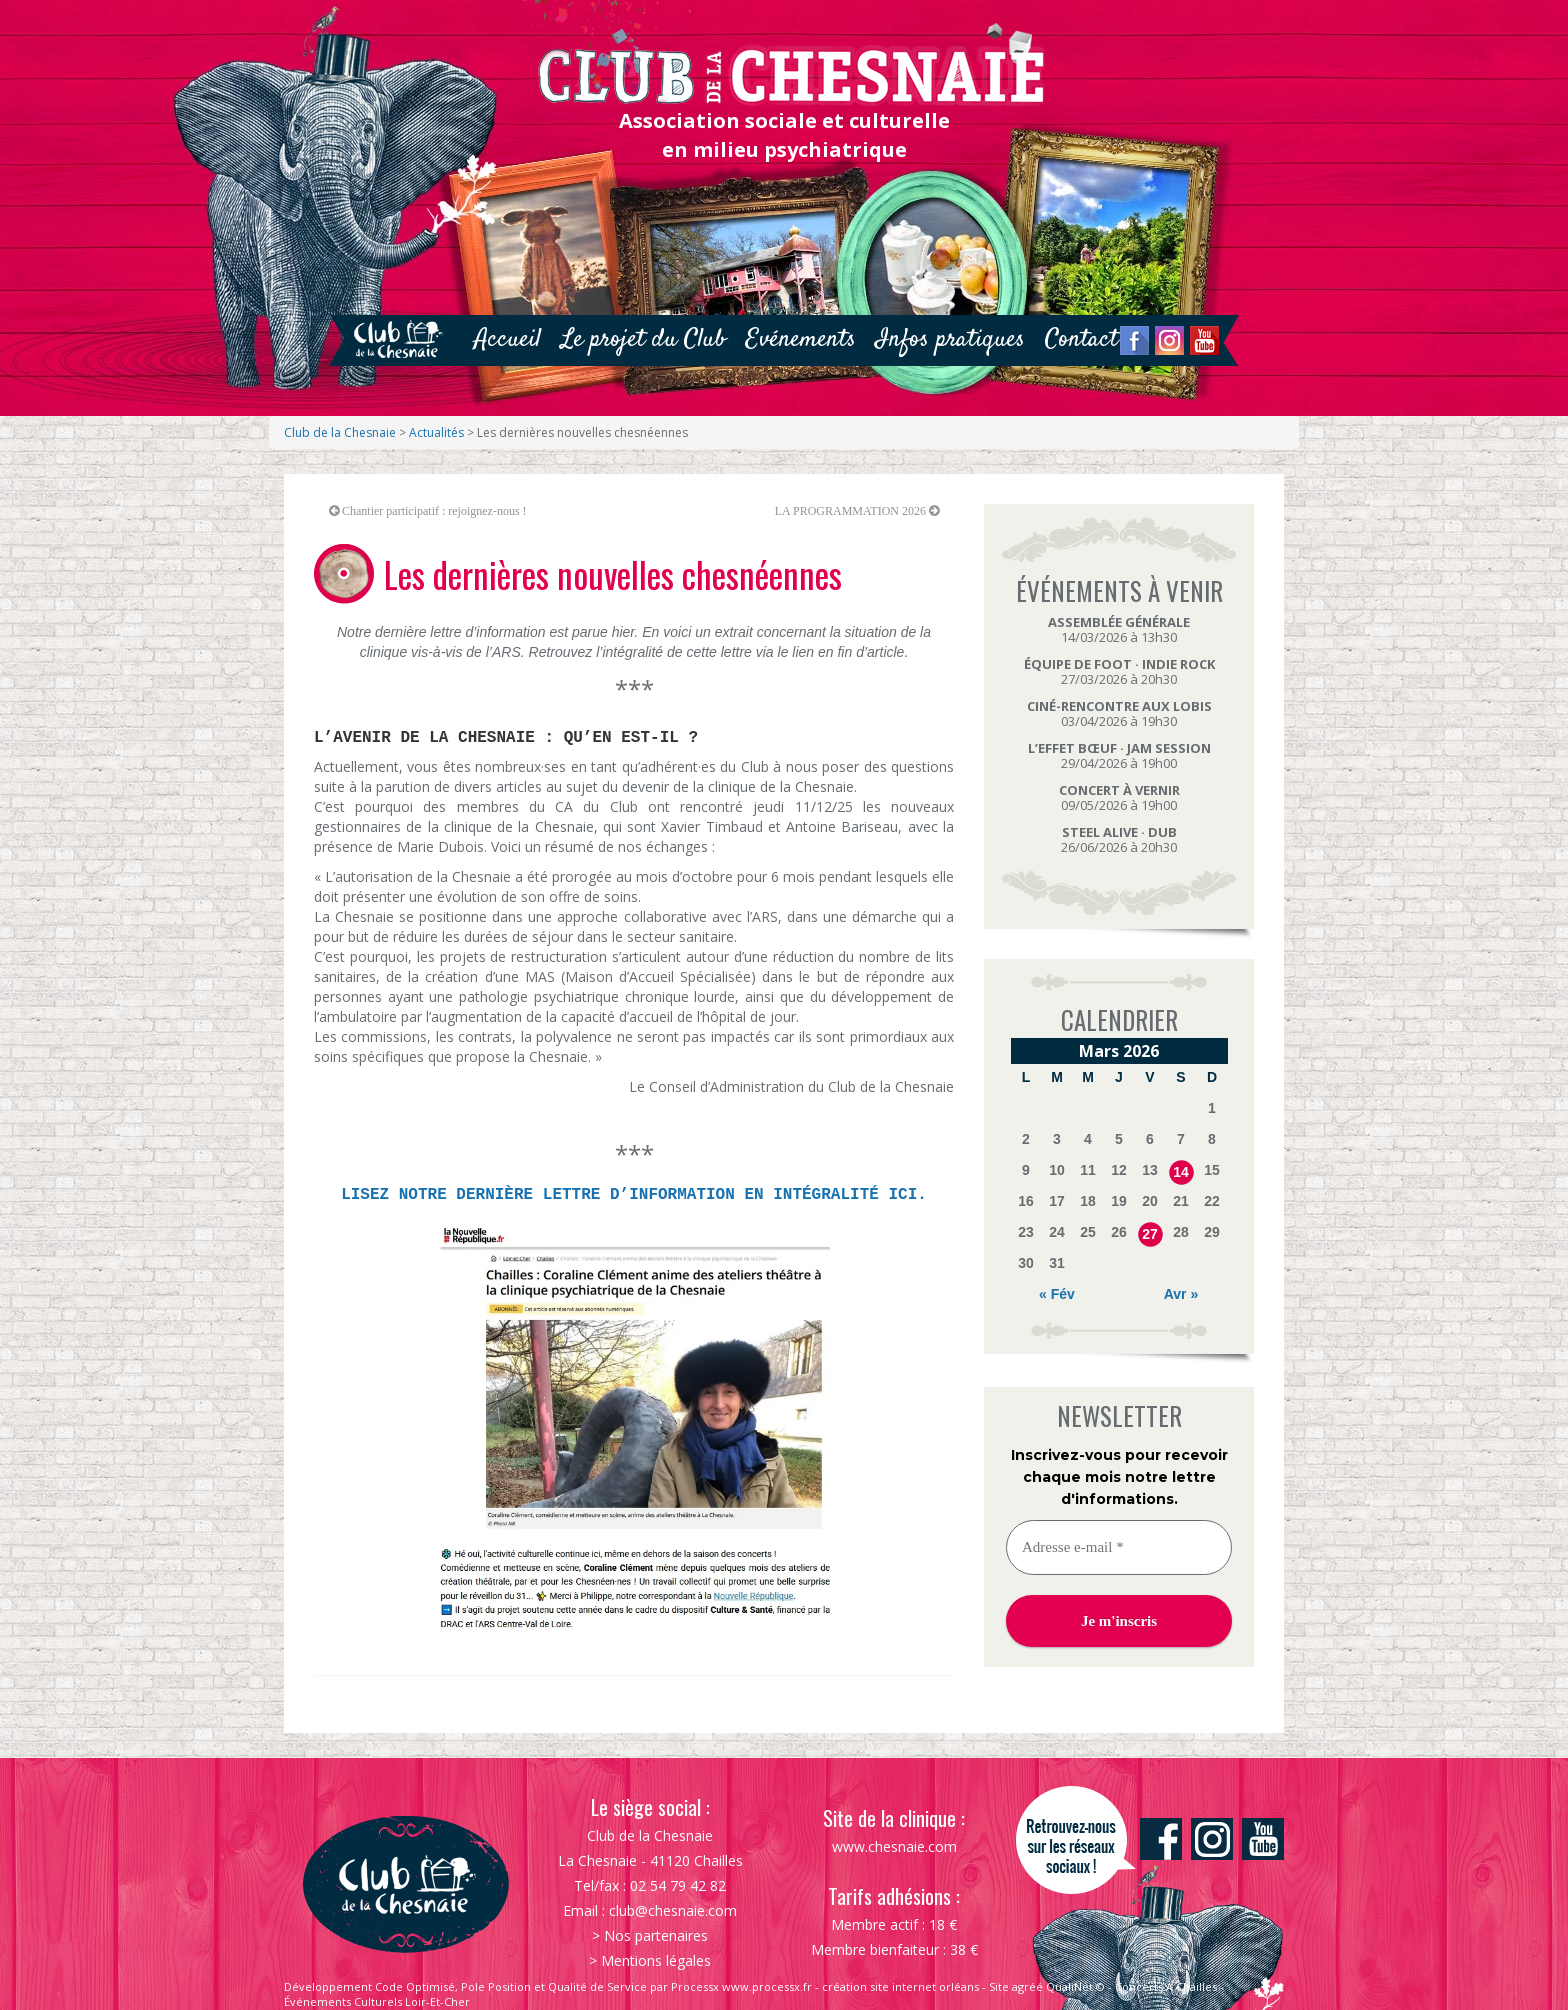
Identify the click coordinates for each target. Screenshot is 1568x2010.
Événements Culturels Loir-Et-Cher (377, 2001)
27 (1150, 1234)
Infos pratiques (950, 339)
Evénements (801, 339)
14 (1181, 1172)
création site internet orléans (900, 1986)
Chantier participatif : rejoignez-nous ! (434, 511)
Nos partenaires (656, 1935)
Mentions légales (656, 1960)
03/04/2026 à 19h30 (1119, 713)
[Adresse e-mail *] (1119, 1547)
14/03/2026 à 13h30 (1119, 629)
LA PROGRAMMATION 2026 (850, 511)
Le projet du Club (643, 339)
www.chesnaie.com (894, 1846)
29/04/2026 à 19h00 (1119, 755)
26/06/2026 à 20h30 (1119, 839)
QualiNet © (1075, 1986)
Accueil (507, 339)
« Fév (1057, 1294)
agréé (1027, 1986)
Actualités (436, 432)
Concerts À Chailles (1166, 1986)
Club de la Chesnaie (340, 432)
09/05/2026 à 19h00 (1119, 797)
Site (999, 1986)
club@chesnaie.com (673, 1910)
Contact (1081, 339)
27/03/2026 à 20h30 (1119, 671)
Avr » (1181, 1294)
